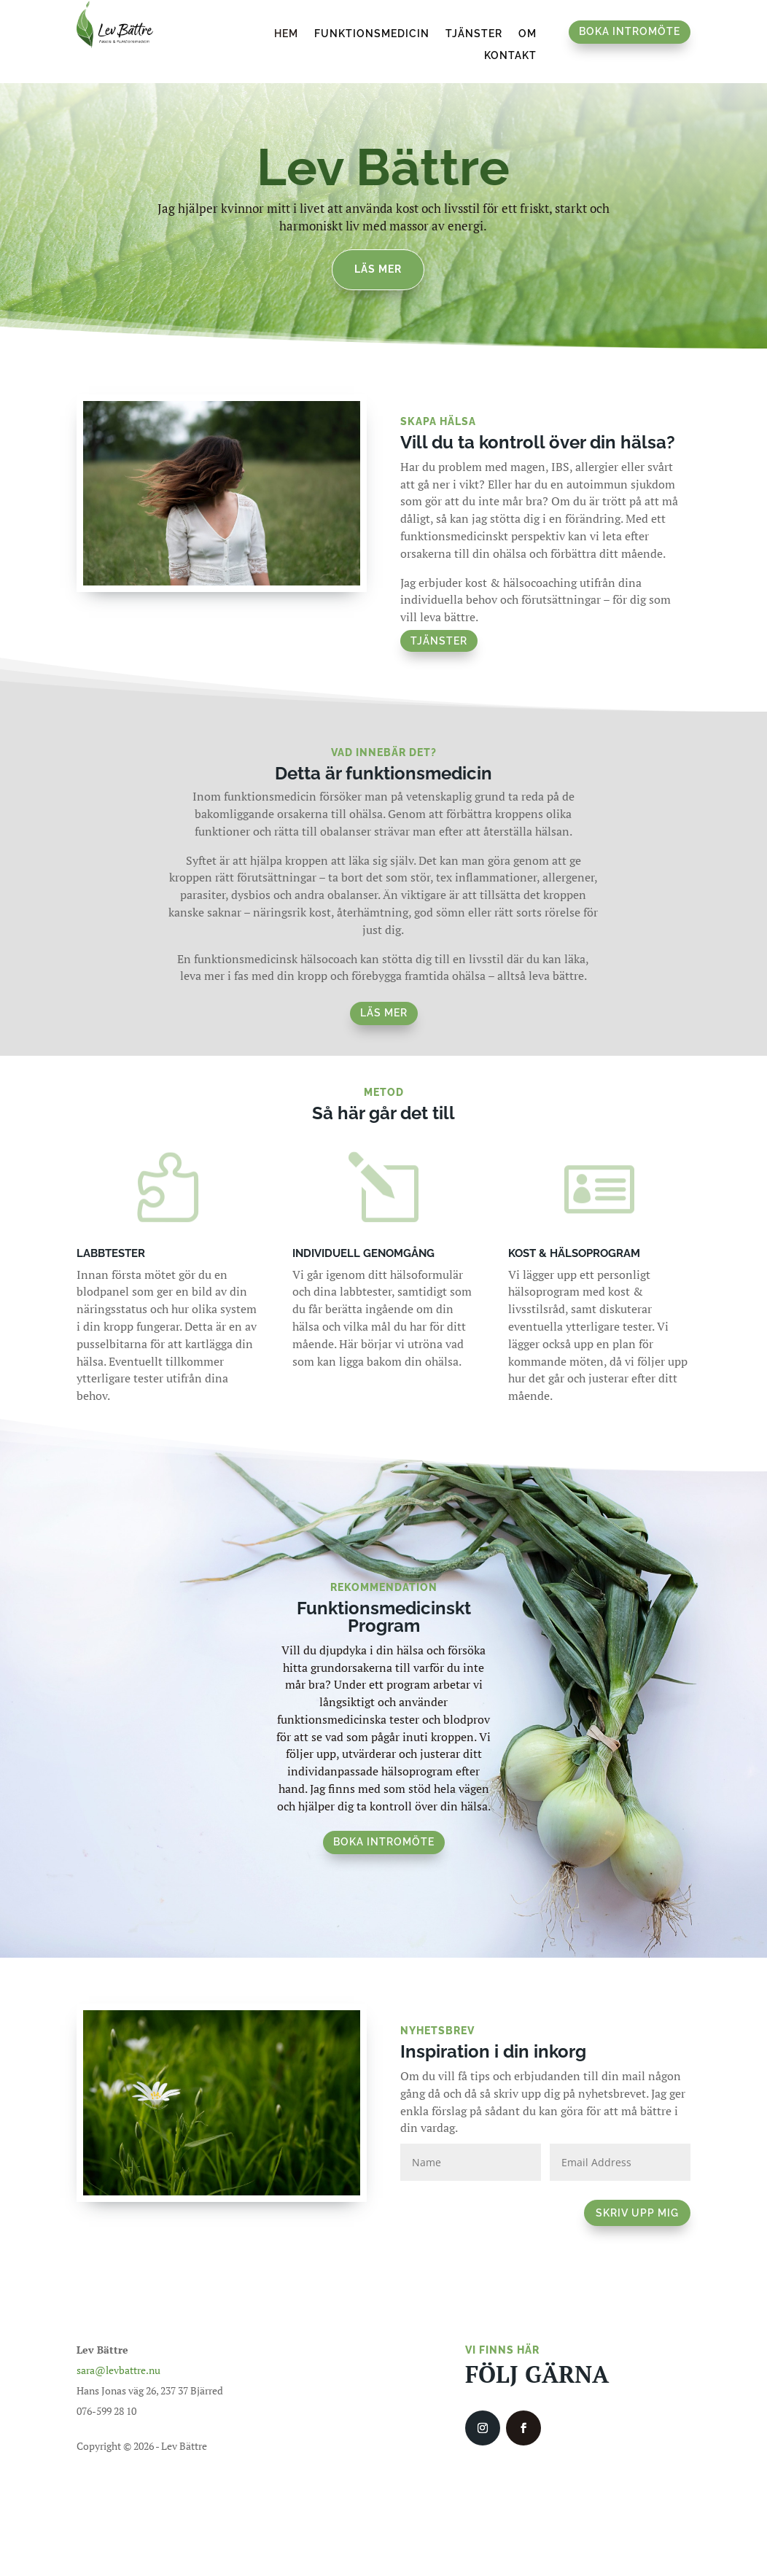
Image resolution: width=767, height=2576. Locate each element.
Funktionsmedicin (371, 33)
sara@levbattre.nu (118, 2362)
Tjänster (473, 33)
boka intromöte (384, 1834)
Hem (286, 33)
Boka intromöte (629, 31)
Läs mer (378, 261)
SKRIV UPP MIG (637, 2205)
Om (527, 33)
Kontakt (510, 55)
